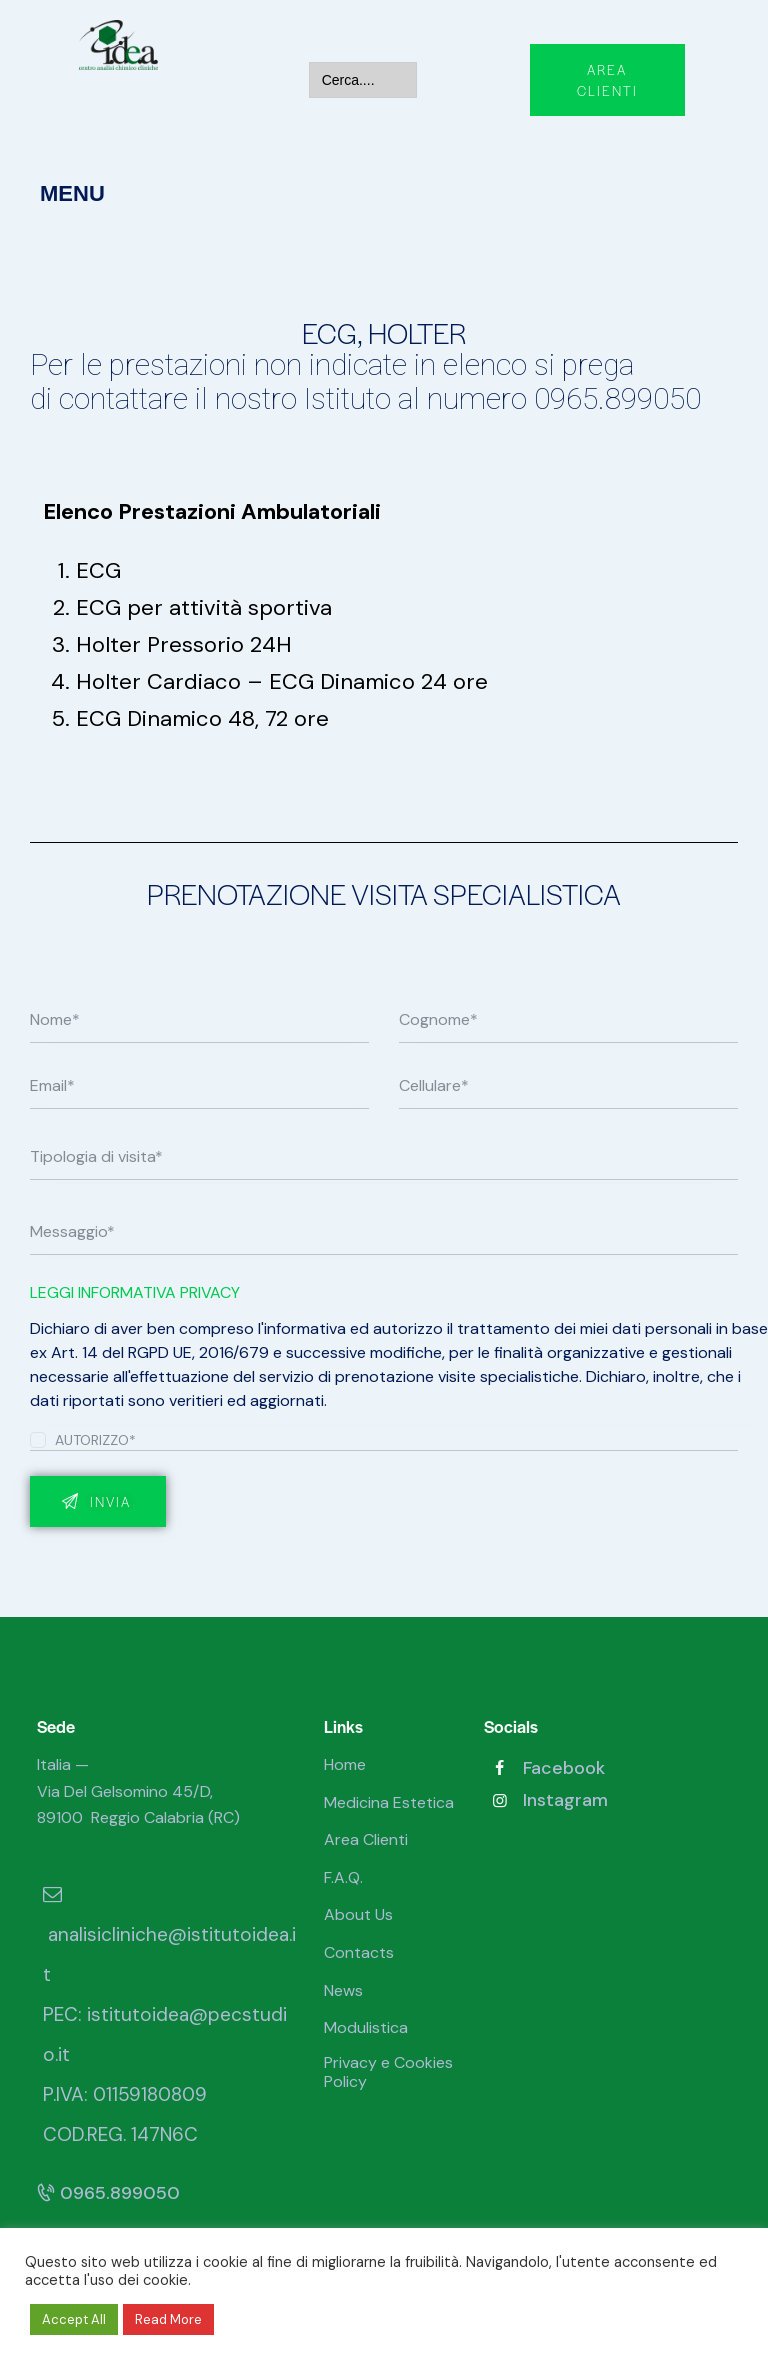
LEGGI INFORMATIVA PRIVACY (135, 1292)
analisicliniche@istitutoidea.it (169, 1934)
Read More (168, 2319)
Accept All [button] (74, 2319)
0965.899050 (108, 2193)
